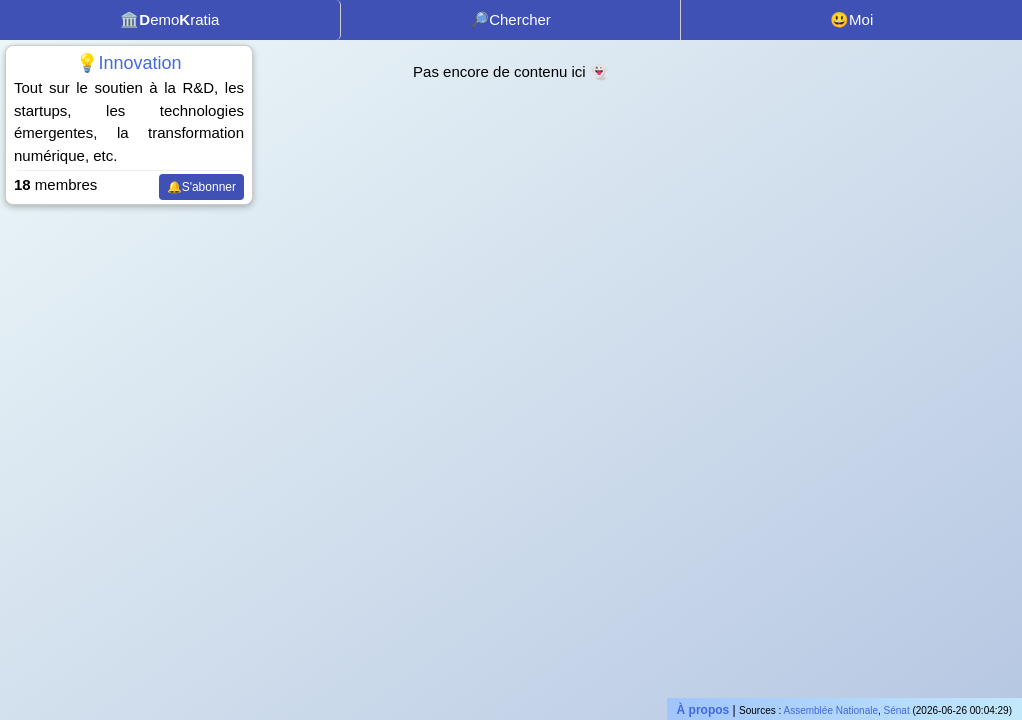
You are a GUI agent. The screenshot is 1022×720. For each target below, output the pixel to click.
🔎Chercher (510, 19)
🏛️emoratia (169, 19)
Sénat (897, 710)
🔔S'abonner (201, 187)
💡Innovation (128, 63)
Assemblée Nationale (831, 710)
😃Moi (851, 19)
